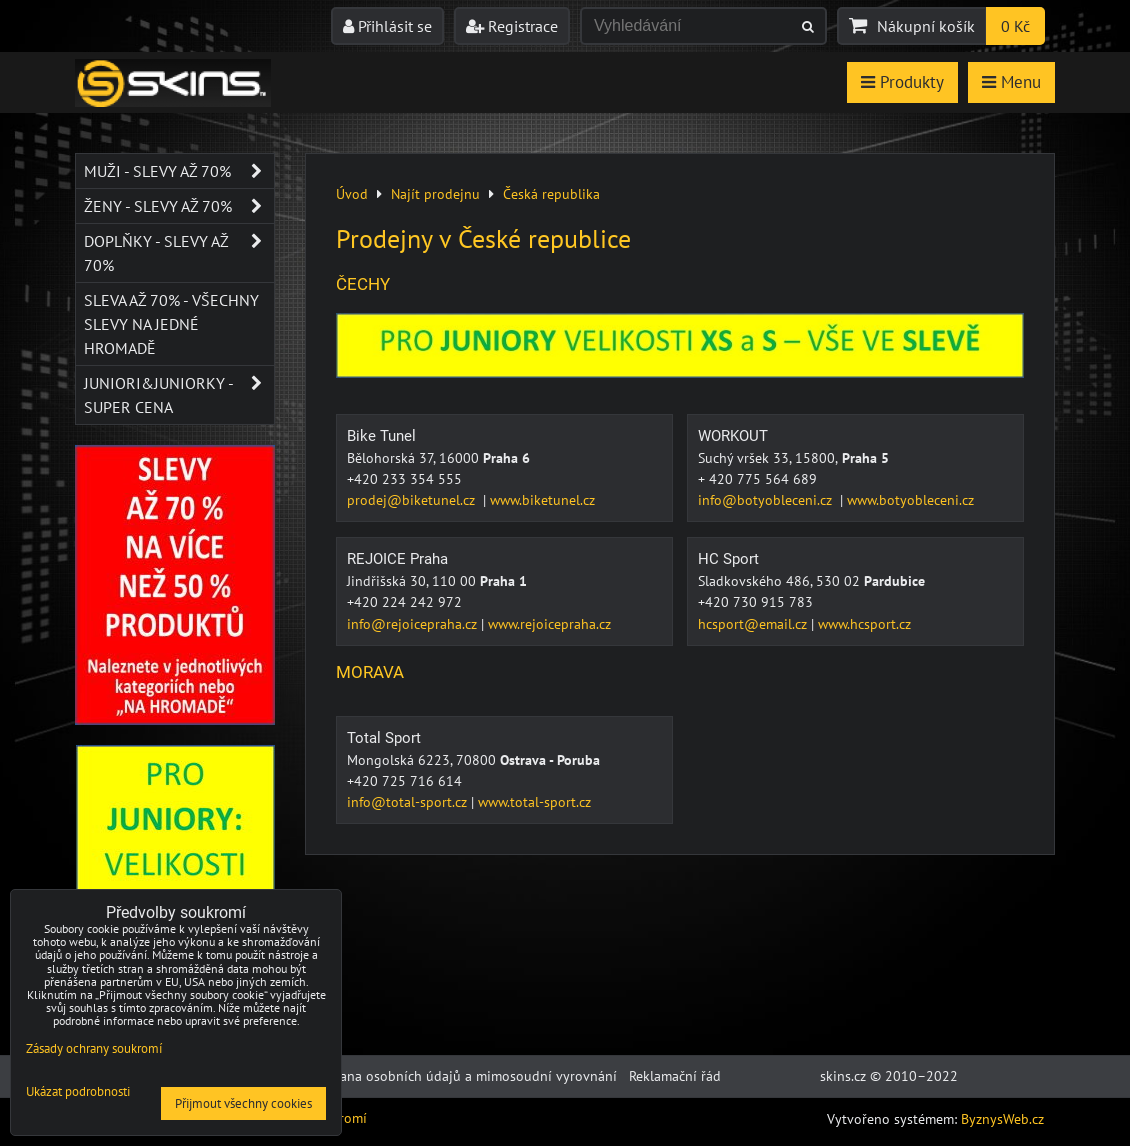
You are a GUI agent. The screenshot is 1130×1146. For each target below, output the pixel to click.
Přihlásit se (387, 26)
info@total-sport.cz (407, 802)
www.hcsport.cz (864, 624)
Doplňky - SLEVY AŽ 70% (179, 253)
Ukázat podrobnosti (78, 1092)
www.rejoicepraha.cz (549, 624)
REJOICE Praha (397, 559)
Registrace (512, 26)
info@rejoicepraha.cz (412, 624)
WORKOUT (733, 436)
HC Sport (728, 559)
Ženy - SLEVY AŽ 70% (179, 206)
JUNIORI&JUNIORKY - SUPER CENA (179, 395)
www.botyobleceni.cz (910, 500)
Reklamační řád (675, 1076)
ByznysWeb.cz (1002, 1119)
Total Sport (384, 738)
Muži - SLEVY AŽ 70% (179, 171)
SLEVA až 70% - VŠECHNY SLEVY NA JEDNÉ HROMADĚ (171, 324)
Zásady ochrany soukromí (94, 1048)
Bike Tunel (381, 436)
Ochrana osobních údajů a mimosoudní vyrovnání (464, 1076)
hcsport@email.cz (752, 624)
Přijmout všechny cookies (243, 1103)
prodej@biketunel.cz (411, 500)
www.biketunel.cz (542, 500)
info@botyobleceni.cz (765, 500)
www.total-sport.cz (534, 802)
